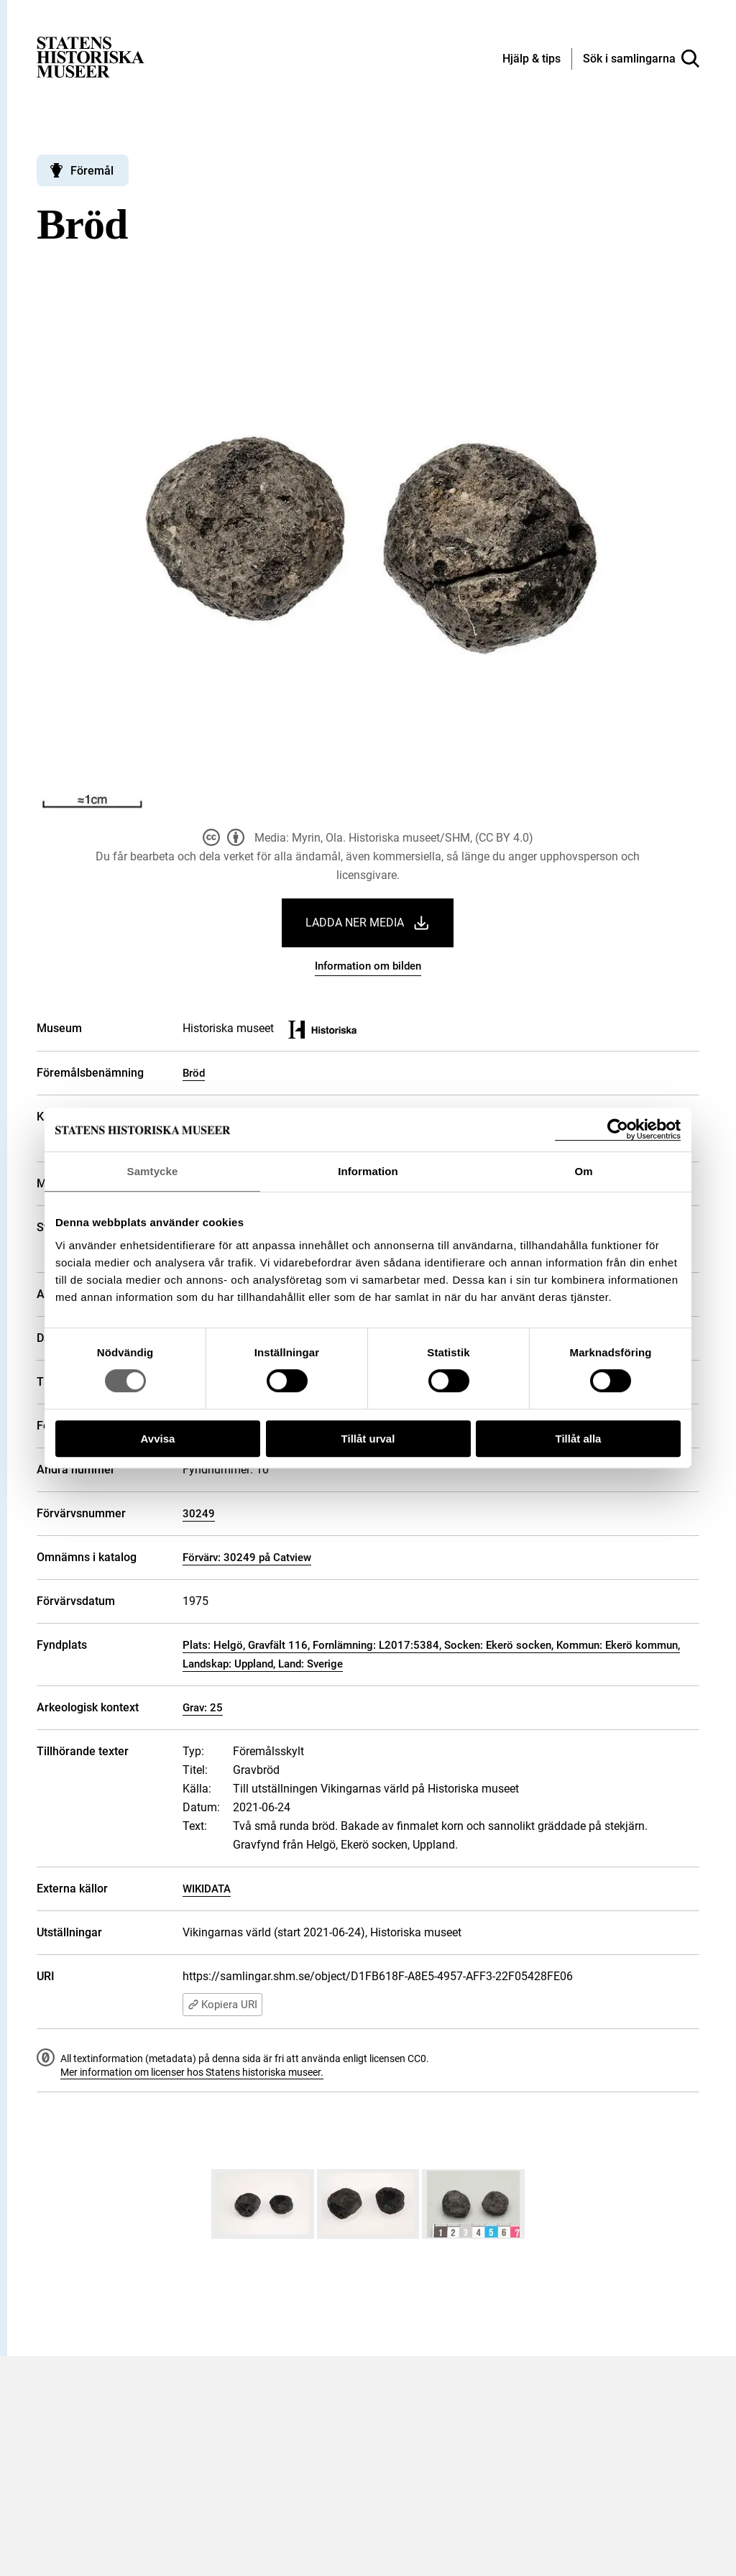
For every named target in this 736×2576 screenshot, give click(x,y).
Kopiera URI (222, 2004)
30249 (199, 1513)
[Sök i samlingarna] (641, 59)
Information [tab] (368, 1171)
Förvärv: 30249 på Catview (247, 1557)
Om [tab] (583, 1171)
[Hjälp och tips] (531, 59)
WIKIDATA (207, 1888)
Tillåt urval (368, 1438)
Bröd (194, 1073)
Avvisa (158, 1438)
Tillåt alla (579, 1438)
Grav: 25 (203, 1707)
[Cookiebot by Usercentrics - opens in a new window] (618, 1129)
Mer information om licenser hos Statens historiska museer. (191, 2072)
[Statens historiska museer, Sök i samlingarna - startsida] (90, 56)
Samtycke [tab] (152, 1171)
